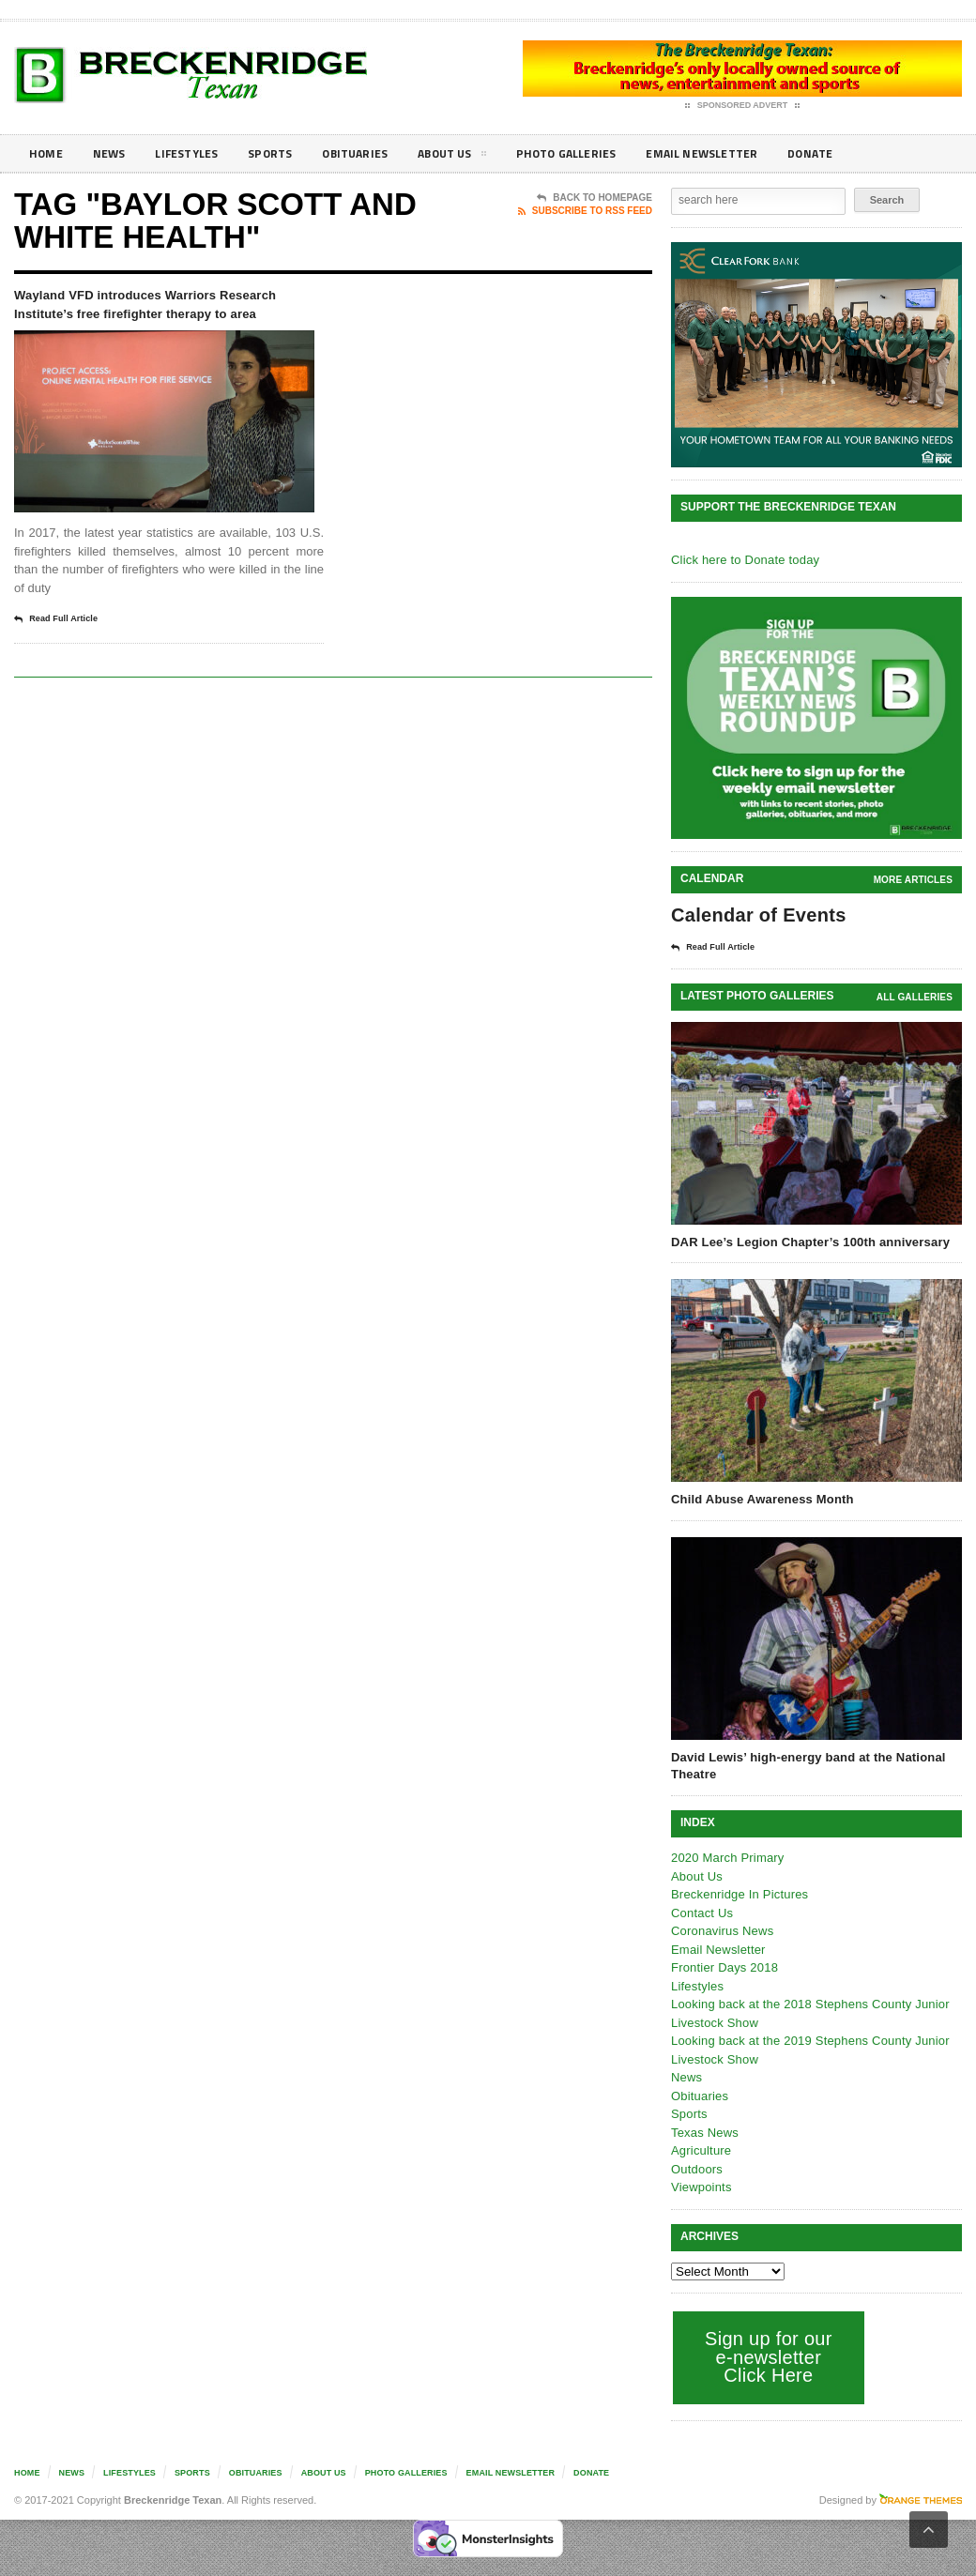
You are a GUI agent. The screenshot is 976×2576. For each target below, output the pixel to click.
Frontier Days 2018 (723, 1966)
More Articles (914, 880)
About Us (482, 157)
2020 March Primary (726, 1857)
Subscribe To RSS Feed (585, 211)
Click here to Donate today (743, 560)
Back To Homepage (594, 198)
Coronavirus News (720, 1930)
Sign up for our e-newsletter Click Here (766, 2356)
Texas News (704, 2132)
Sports (287, 153)
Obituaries (378, 153)
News (114, 153)
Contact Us (701, 1912)
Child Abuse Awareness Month (760, 1498)
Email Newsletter (751, 153)
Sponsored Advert (743, 106)
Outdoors (696, 2168)
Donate (867, 153)
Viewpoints (700, 2186)
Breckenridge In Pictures (737, 1893)
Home (47, 153)
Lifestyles (197, 153)
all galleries (915, 996)
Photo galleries (605, 153)
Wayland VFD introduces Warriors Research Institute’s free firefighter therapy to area (165, 318)
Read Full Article (63, 649)
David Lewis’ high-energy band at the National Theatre (804, 1764)
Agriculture (700, 2149)
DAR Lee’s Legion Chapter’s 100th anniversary (806, 1241)
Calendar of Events (756, 915)
